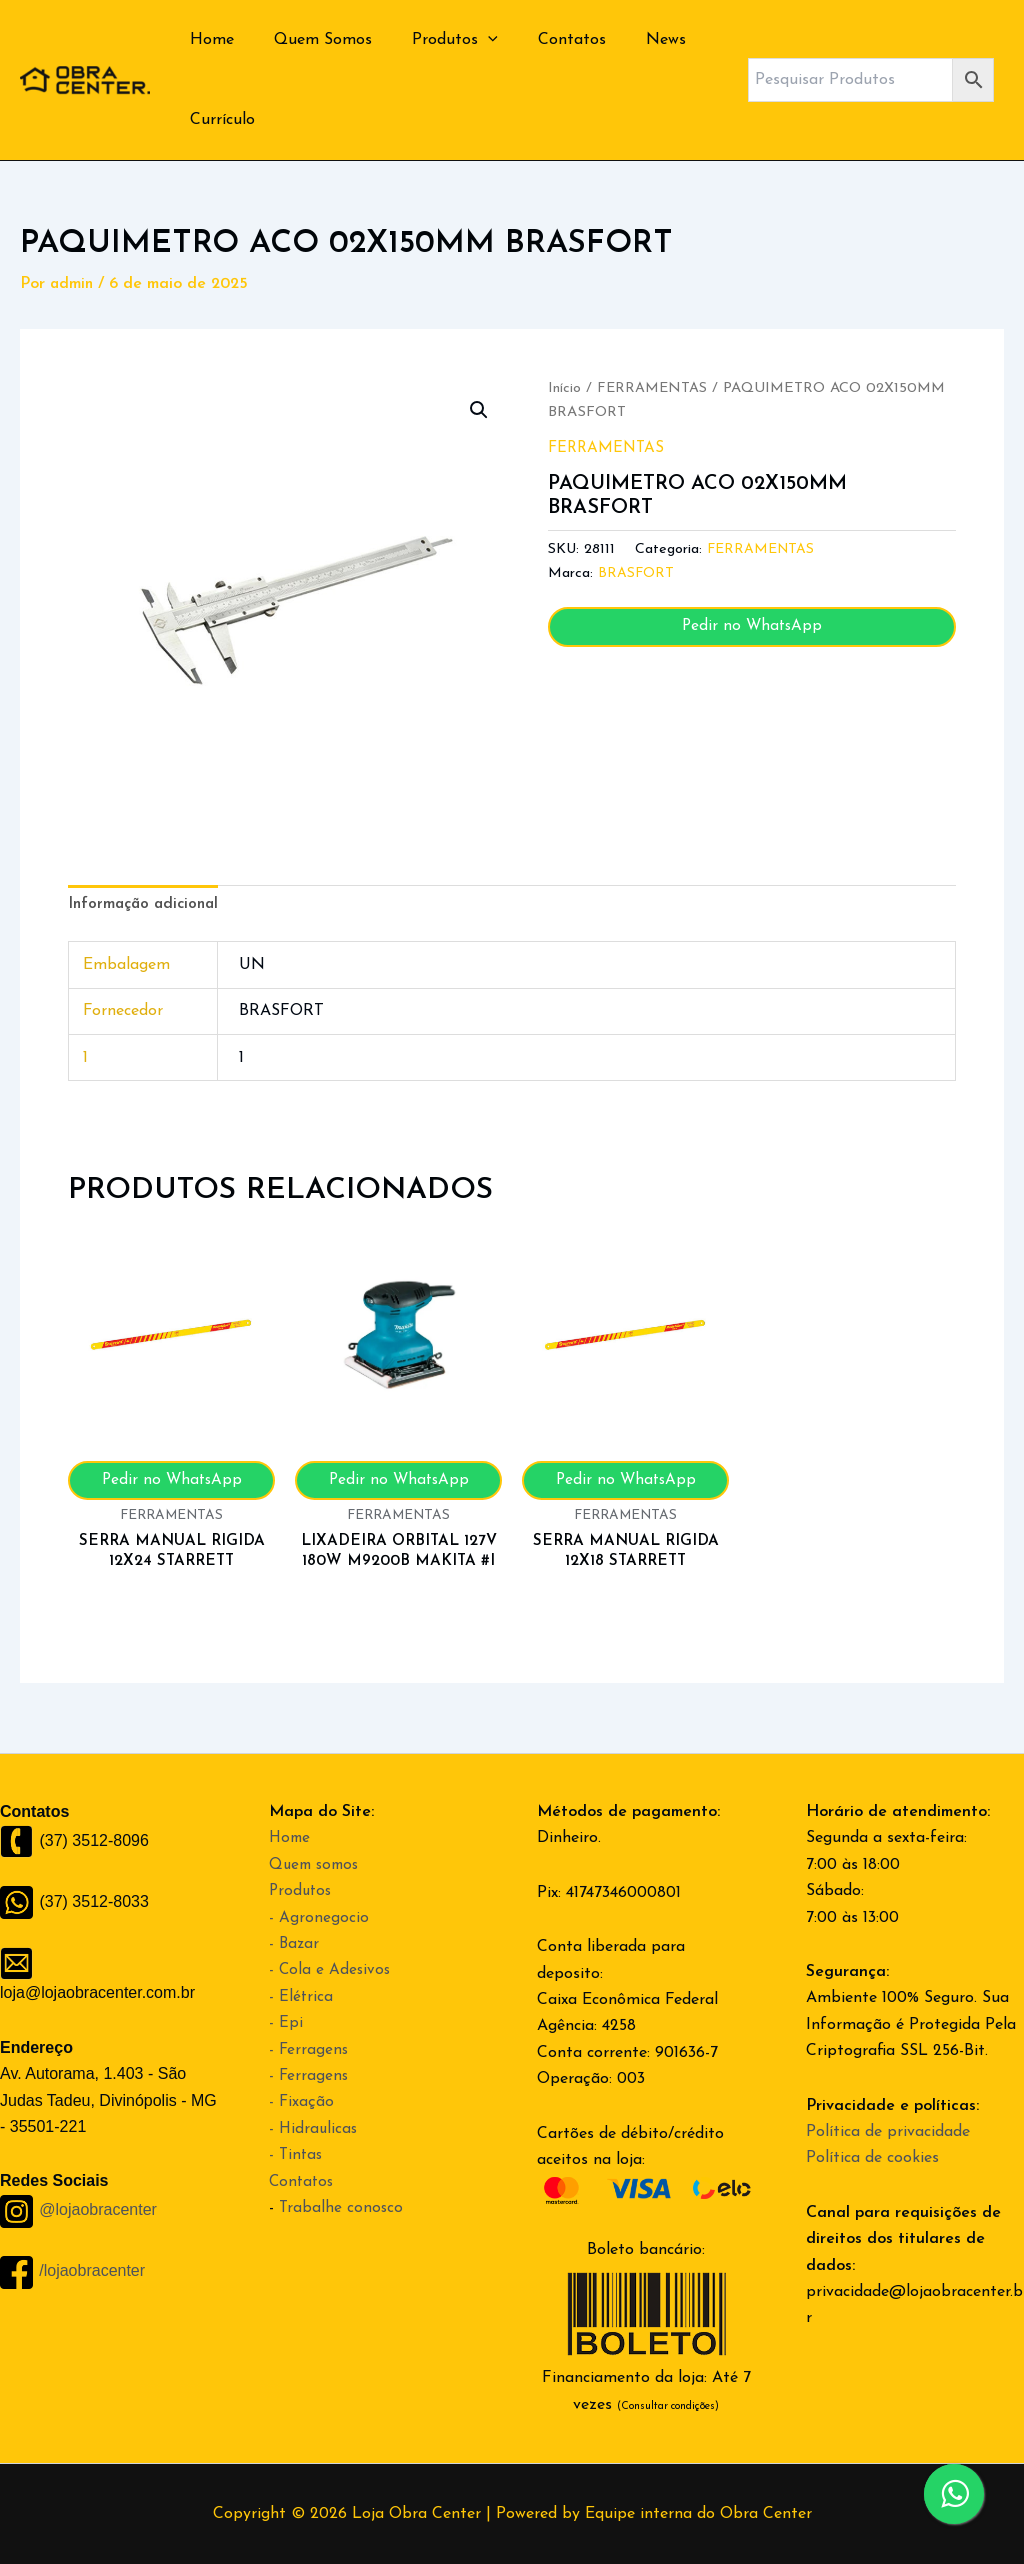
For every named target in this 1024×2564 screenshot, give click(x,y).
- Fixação (302, 2102)
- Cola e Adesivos (331, 1970)
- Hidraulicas (314, 2129)
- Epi (286, 2023)
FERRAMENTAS (653, 388)
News (630, 40)
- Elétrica (301, 1997)
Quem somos (317, 1865)
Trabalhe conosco (342, 2208)
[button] (478, 411)
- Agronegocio (319, 1918)
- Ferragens (309, 2050)
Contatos (544, 40)
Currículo (218, 120)
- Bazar (295, 1944)
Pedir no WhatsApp (752, 627)
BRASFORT (636, 573)
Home (208, 40)
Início (564, 388)
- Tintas (297, 2155)
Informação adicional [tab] (147, 906)
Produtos (435, 40)
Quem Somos (311, 40)
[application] (468, 40)
